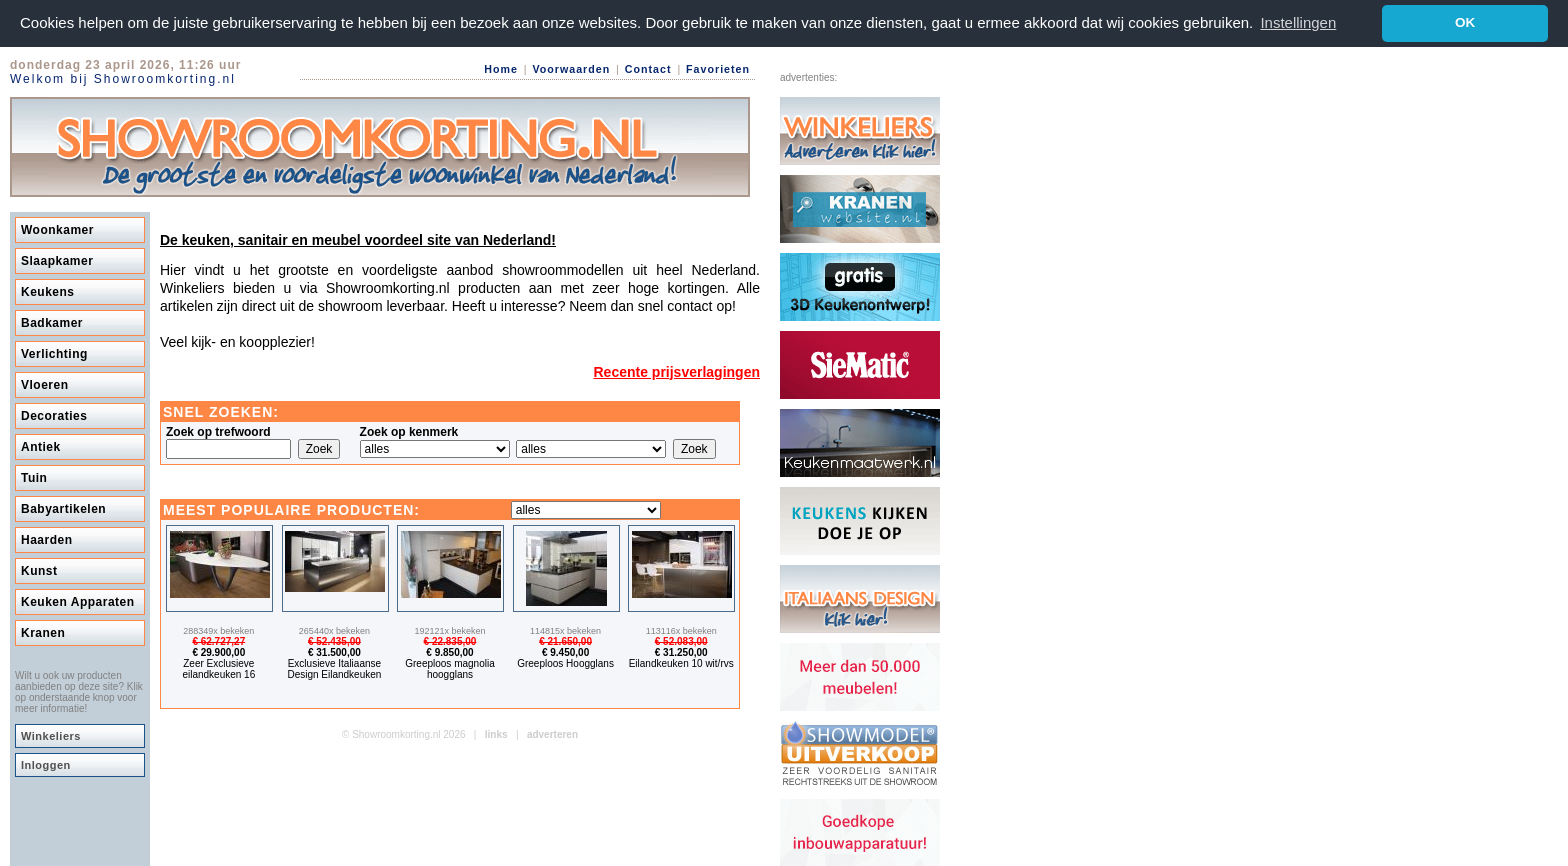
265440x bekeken (334, 630)
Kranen (43, 632)
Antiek (41, 446)
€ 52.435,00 (334, 640)
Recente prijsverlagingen (676, 371)
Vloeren (45, 384)
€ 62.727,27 (218, 640)
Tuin (34, 477)
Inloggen (46, 764)
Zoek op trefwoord (218, 431)
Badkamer (52, 322)
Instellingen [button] (1298, 22)
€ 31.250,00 (681, 651)
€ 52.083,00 (681, 640)
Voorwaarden (571, 69)
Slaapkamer (57, 260)
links (496, 733)
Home (501, 69)
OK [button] (1465, 22)
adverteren (552, 733)
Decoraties (54, 415)
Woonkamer (57, 229)
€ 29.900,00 (218, 651)
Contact (648, 69)
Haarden (47, 539)
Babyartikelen (63, 508)
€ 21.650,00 (565, 640)
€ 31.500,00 (334, 651)
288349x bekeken (218, 630)
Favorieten (718, 69)
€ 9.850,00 (449, 651)
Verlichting (54, 353)
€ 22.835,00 (450, 640)
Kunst (39, 570)
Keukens (48, 291)
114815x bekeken (565, 630)
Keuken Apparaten (78, 601)
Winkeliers (51, 735)
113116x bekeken (681, 630)
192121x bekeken (449, 630)
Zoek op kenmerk (409, 431)
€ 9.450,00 (565, 651)
